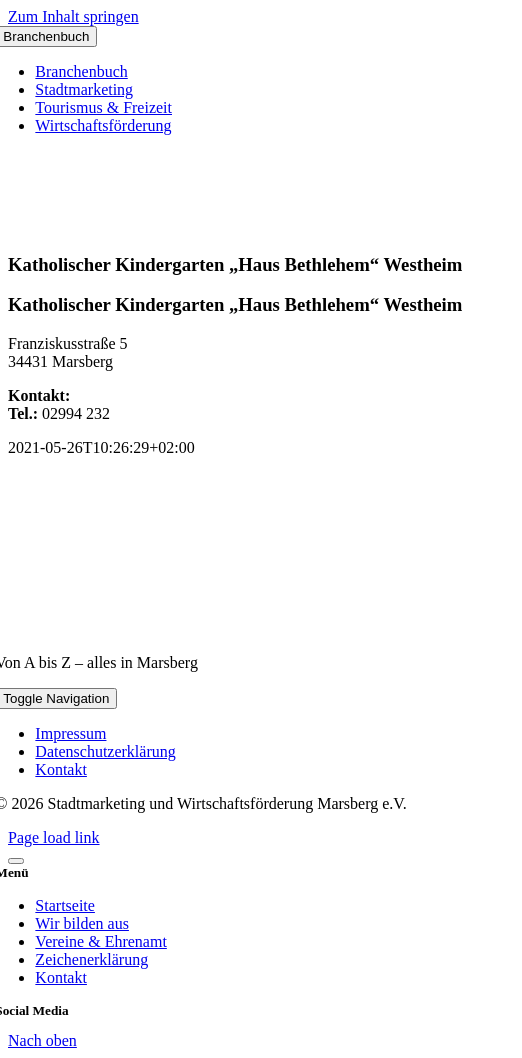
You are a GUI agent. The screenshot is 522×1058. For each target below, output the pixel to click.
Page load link (54, 837)
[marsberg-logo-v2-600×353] (261, 628)
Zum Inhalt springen (73, 16)
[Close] (16, 861)
